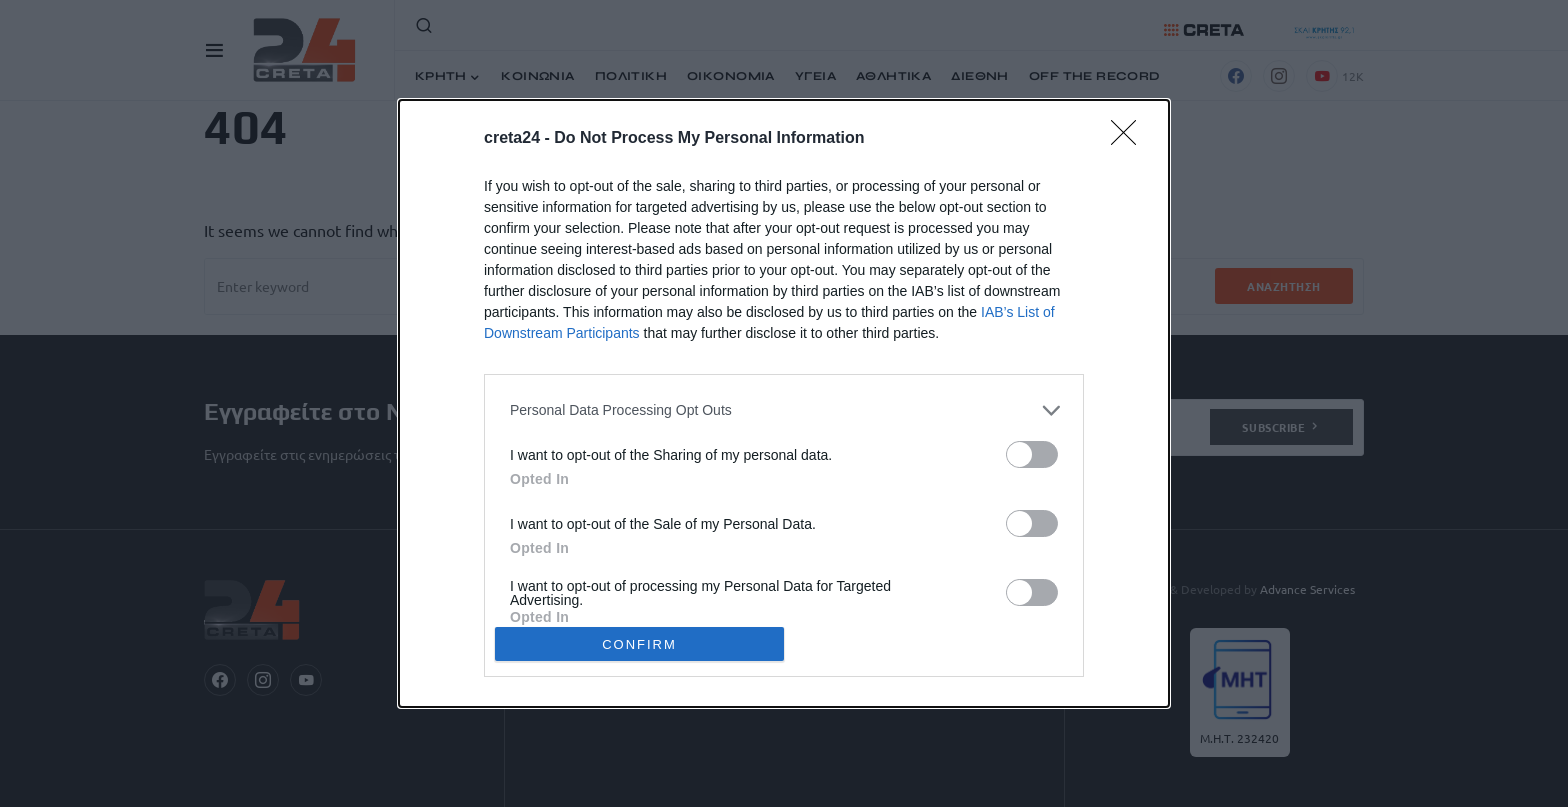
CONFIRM (639, 643)
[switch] (1032, 454)
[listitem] (784, 410)
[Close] (1130, 139)
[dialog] (784, 403)
